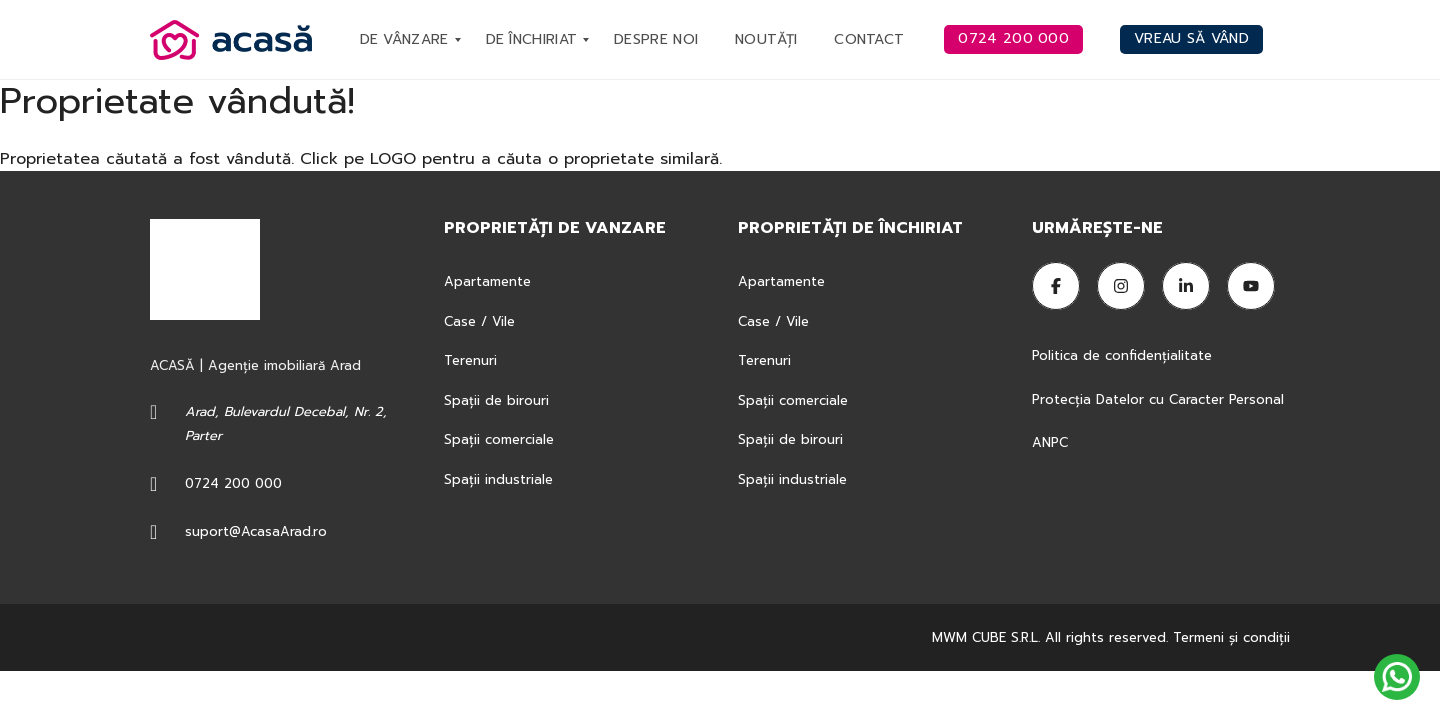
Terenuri (470, 360)
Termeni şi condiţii (1231, 637)
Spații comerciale (499, 439)
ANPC (1050, 442)
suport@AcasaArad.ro (256, 531)
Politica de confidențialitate (1124, 355)
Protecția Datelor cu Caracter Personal (1158, 399)
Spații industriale (498, 479)
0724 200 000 (233, 483)
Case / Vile (479, 321)
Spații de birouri (496, 400)
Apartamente (487, 281)
